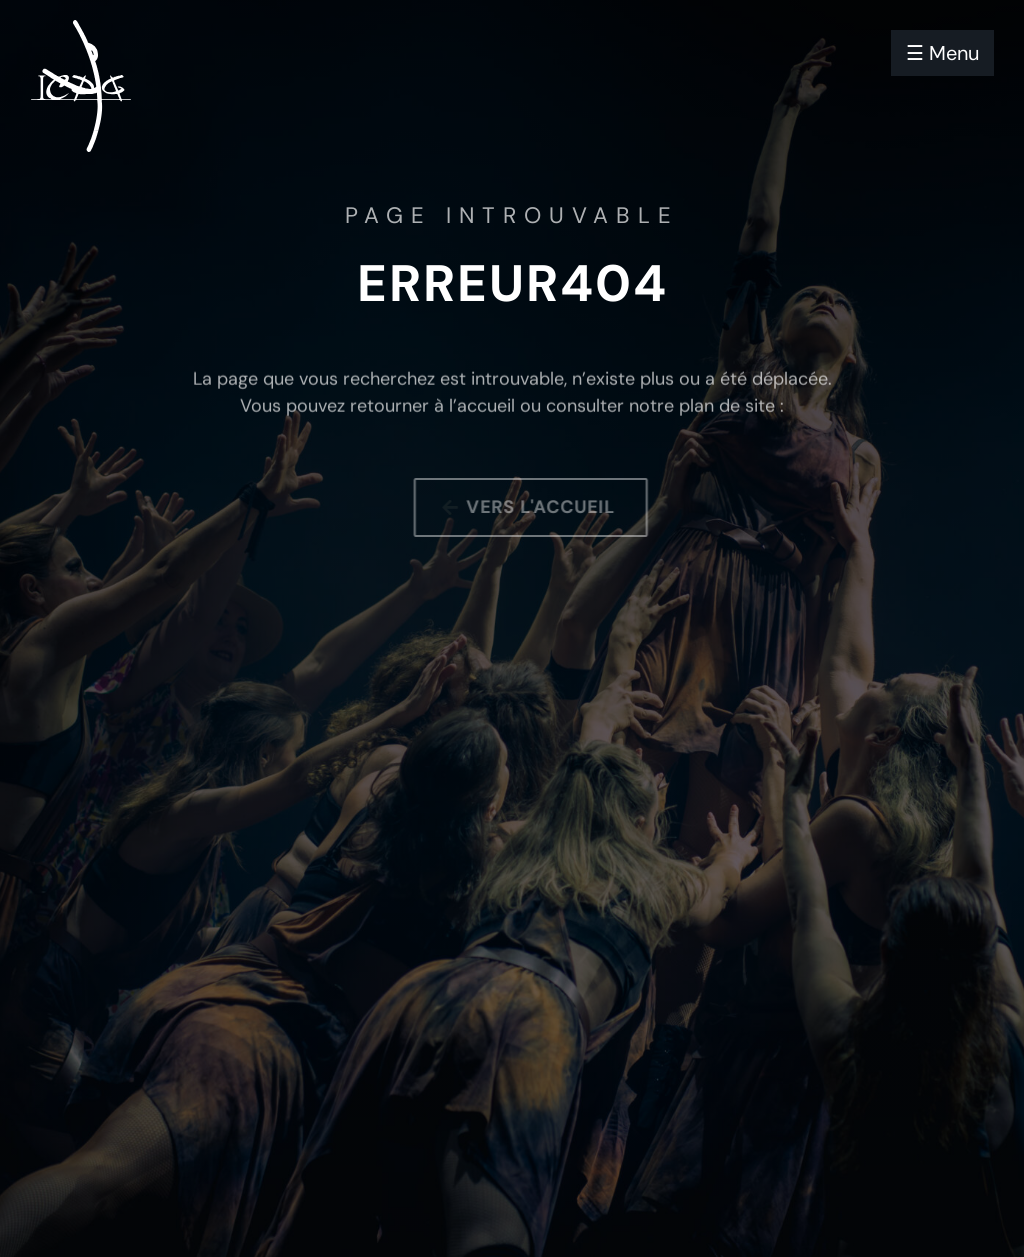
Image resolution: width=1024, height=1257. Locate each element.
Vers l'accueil (548, 507)
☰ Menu (942, 53)
